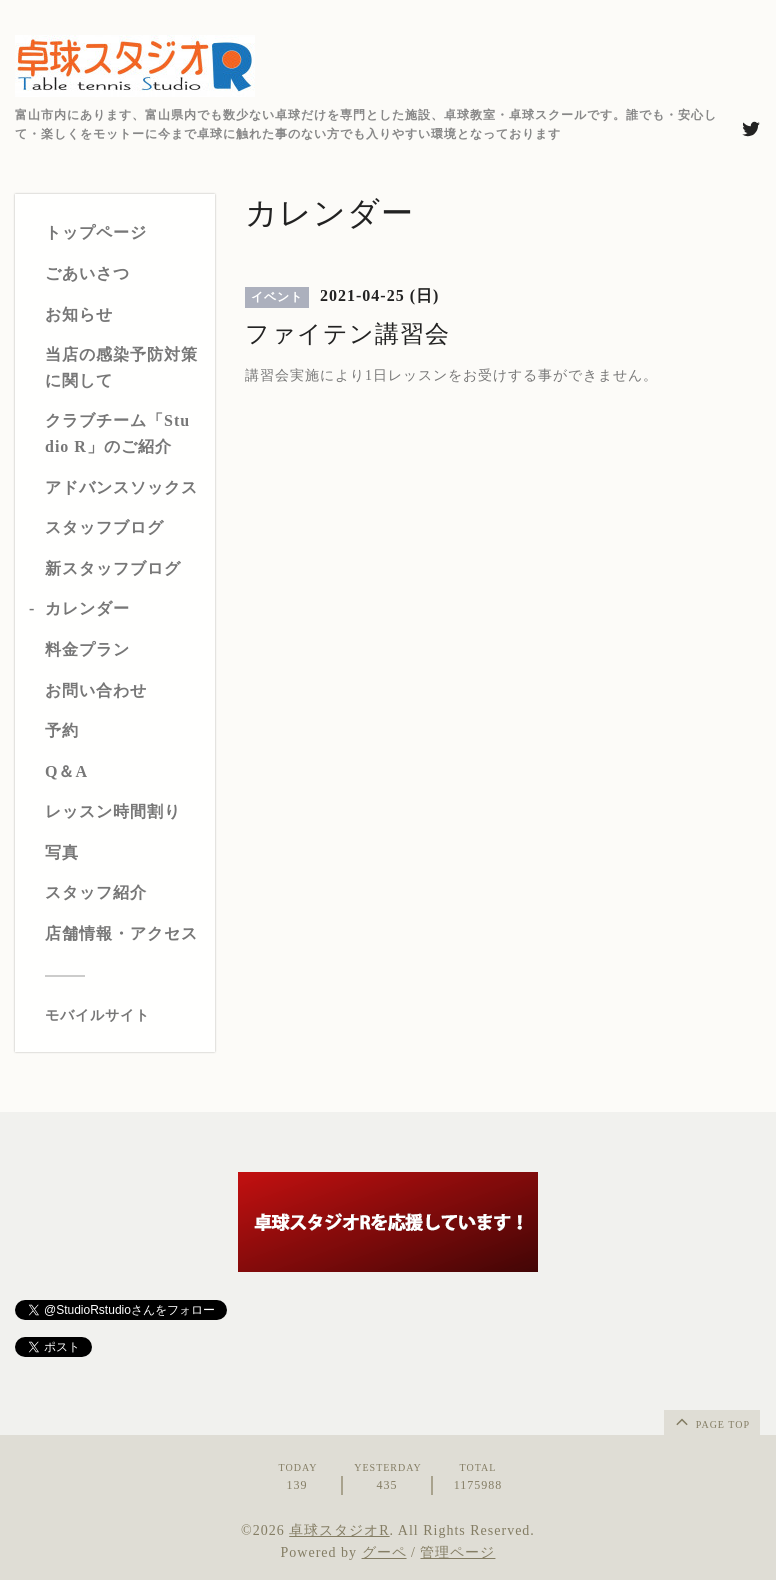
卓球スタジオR (339, 1530)
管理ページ (457, 1552)
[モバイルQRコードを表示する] (122, 1016)
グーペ (384, 1552)
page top (711, 1421)
